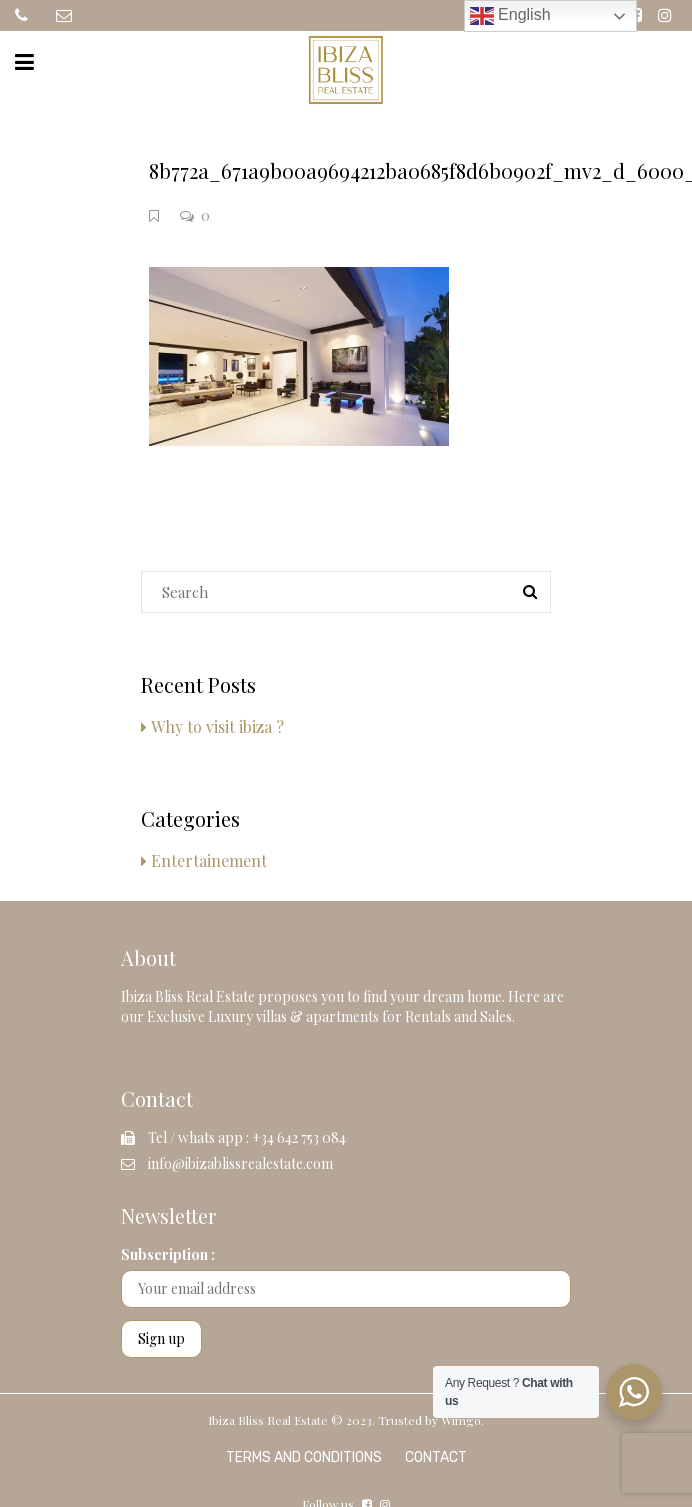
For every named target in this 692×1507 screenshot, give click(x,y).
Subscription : (168, 1254)
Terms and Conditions (304, 1457)
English (510, 16)
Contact (436, 1457)
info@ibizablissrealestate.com (240, 1163)
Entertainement (209, 860)
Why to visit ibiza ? (217, 726)
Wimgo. (462, 1420)
